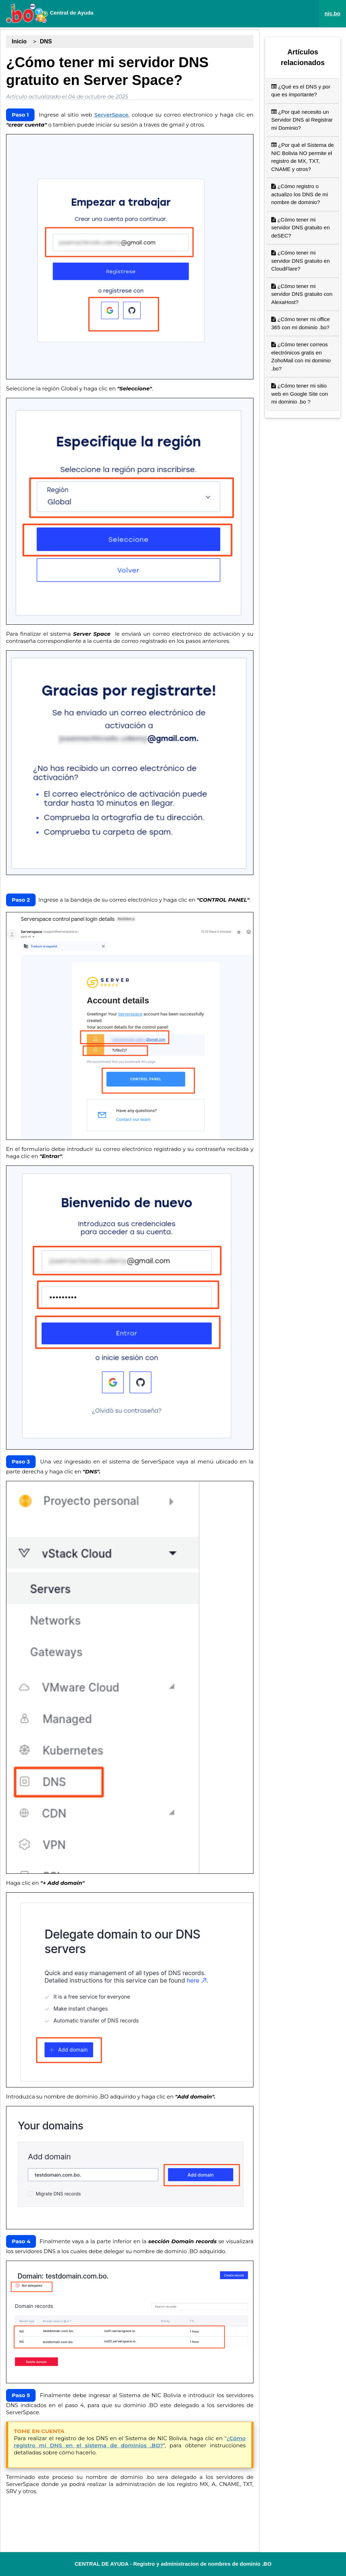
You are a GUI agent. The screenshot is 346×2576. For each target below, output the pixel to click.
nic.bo (332, 13)
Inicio (19, 41)
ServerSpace (111, 114)
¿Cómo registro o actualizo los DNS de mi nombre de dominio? (299, 194)
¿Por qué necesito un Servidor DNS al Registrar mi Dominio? (302, 120)
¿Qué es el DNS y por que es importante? (300, 91)
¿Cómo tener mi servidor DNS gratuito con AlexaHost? (301, 294)
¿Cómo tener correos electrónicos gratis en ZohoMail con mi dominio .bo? (301, 356)
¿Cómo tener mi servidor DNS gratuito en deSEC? (300, 228)
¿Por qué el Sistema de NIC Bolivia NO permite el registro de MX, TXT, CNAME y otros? (302, 157)
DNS (46, 41)
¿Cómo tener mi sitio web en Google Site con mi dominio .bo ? (299, 394)
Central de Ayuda (49, 13)
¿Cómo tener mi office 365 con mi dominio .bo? (300, 323)
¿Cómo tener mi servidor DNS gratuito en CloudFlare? (300, 261)
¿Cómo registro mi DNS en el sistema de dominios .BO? (130, 2442)
